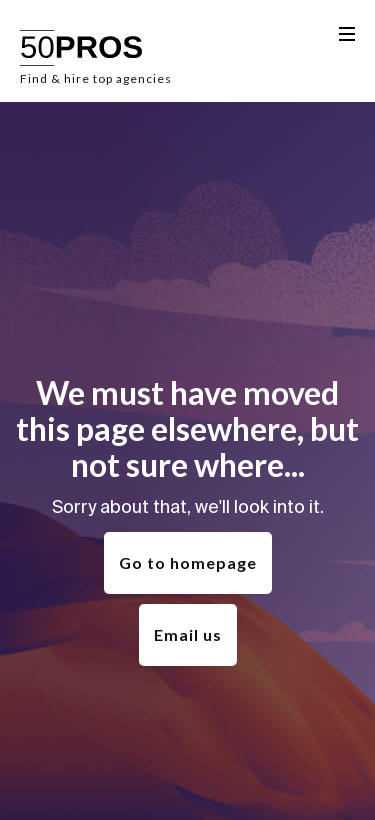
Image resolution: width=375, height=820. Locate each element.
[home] (96, 51)
